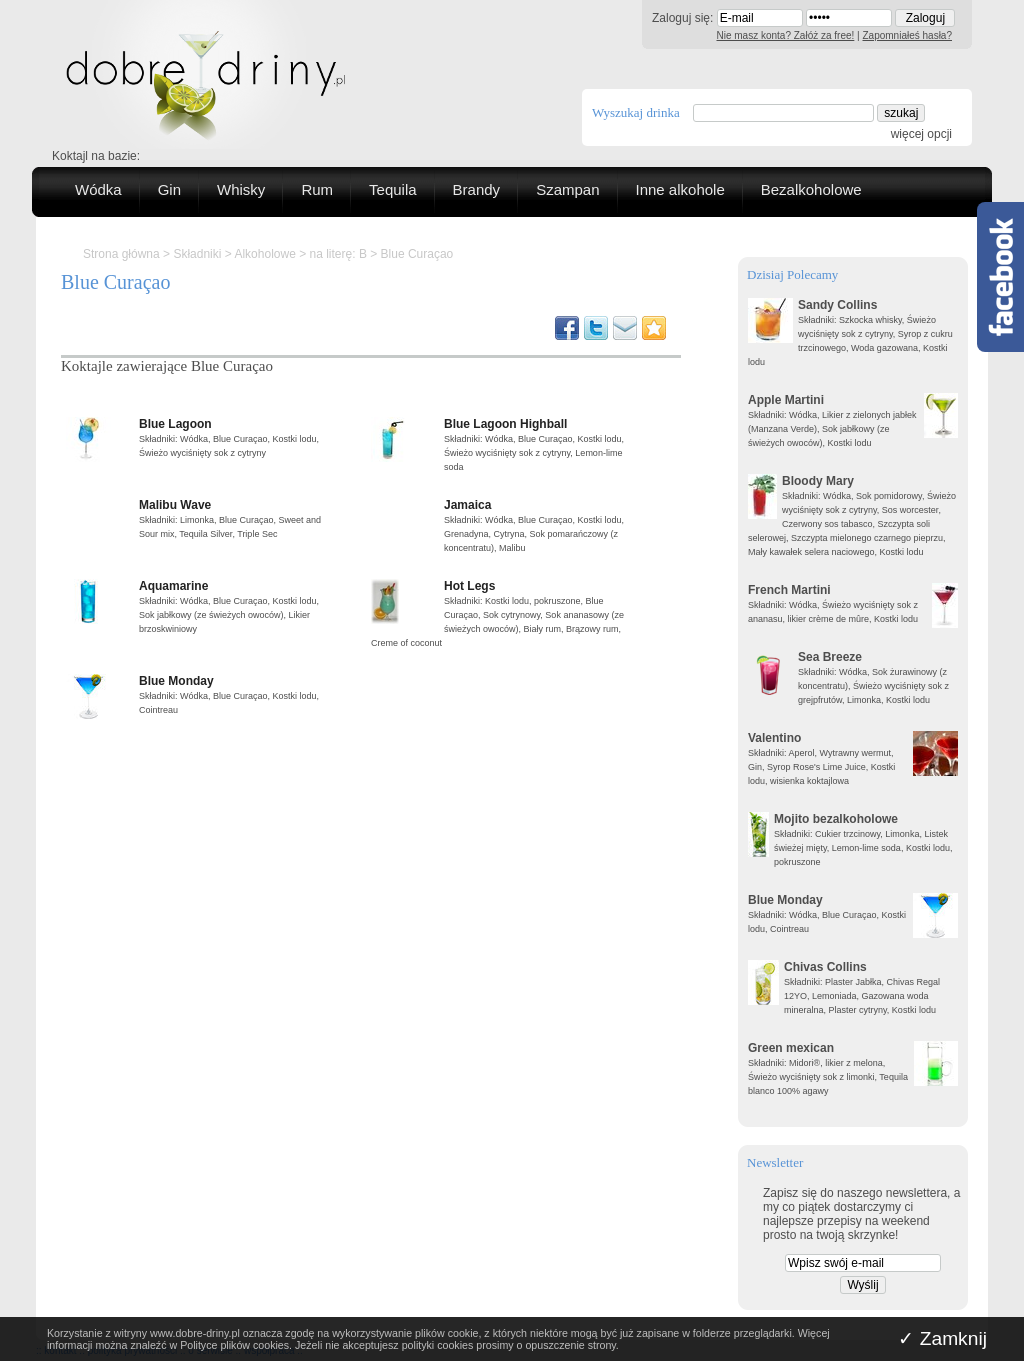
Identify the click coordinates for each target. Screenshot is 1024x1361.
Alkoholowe (264, 254)
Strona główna (121, 254)
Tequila (393, 189)
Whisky (241, 189)
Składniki (197, 254)
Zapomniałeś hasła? (908, 35)
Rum (317, 189)
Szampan (567, 189)
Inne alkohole (680, 189)
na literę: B (338, 254)
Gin (169, 189)
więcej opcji (921, 134)
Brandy (477, 189)
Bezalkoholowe (811, 189)
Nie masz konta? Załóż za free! (786, 35)
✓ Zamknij (942, 1338)
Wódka (98, 189)
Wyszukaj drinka (636, 112)
